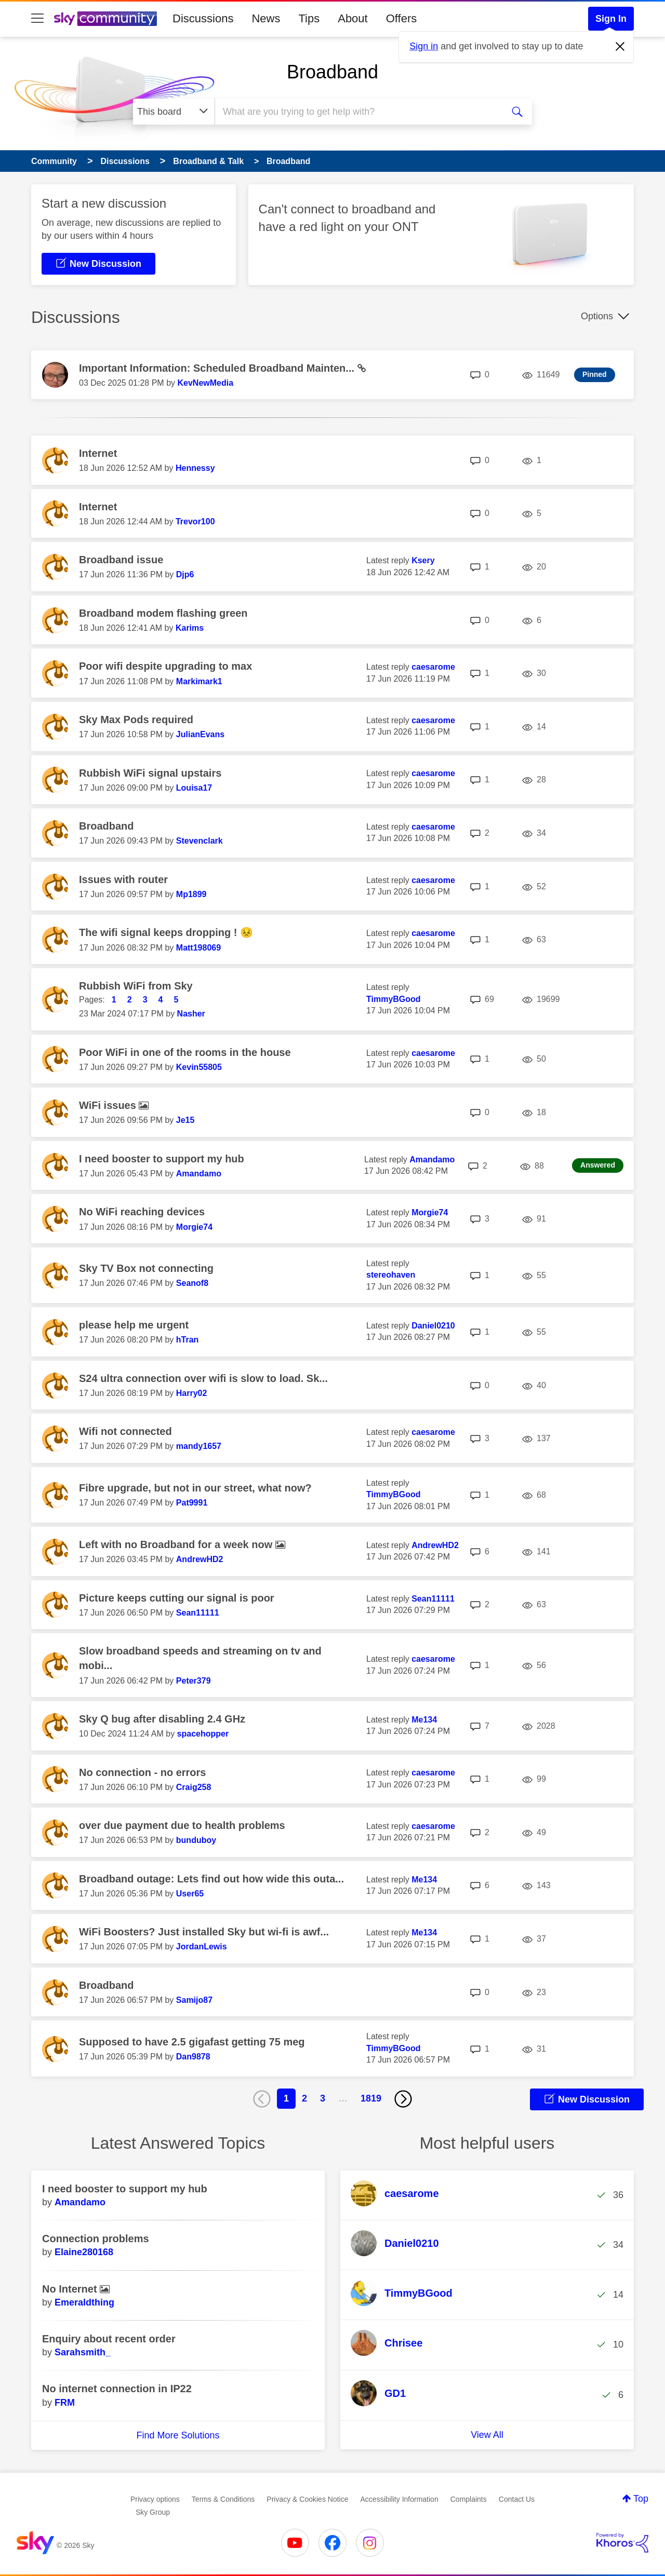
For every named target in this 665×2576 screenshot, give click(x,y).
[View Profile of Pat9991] (192, 1502)
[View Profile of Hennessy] (195, 468)
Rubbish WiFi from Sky (136, 986)
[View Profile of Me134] (424, 1719)
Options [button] (597, 316)
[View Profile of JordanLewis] (201, 1946)
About (353, 18)
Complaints (468, 2499)
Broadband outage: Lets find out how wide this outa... (211, 1878)
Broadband (332, 72)
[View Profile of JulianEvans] (200, 734)
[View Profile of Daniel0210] (433, 1325)
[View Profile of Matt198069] (198, 947)
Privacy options (155, 2499)
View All (487, 2435)
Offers (401, 18)
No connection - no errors (142, 1772)
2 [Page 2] (304, 2098)
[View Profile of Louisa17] (194, 787)
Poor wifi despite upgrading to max (165, 666)
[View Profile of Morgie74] (194, 1227)
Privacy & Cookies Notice (307, 2499)
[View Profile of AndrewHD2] (199, 1559)
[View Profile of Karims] (190, 627)
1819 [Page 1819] (371, 2098)
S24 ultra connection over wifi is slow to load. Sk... (203, 1378)
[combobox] (357, 112)
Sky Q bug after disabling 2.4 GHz (162, 1719)
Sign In (611, 18)
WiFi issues (109, 1105)
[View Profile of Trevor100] (195, 521)
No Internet (71, 2289)
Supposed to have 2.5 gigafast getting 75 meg (192, 2042)
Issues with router (123, 879)
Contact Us (517, 2499)
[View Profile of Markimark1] (199, 681)
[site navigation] (37, 18)
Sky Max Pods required (136, 719)
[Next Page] (403, 2099)
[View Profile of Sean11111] (197, 1612)
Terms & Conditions (223, 2499)
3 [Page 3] (322, 2098)
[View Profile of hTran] (187, 1339)
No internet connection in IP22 (117, 2388)
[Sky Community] (105, 18)
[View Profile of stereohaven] (390, 1274)
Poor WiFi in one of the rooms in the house (185, 1052)
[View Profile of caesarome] (433, 666)
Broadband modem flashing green (163, 613)
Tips (309, 18)
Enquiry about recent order (109, 2338)
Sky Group (153, 2512)
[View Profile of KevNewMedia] (205, 382)
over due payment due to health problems (182, 1825)
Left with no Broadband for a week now (177, 1544)
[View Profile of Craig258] (193, 1787)
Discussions (202, 18)
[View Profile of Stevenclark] (199, 840)
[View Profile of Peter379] (193, 1680)
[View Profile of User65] (190, 1893)
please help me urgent (134, 1325)
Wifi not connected (125, 1431)
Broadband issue (121, 559)
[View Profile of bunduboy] (196, 1840)
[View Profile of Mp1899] (191, 894)
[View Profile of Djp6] (185, 574)
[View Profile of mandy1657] (198, 1446)
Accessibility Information (399, 2499)
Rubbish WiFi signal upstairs (150, 773)
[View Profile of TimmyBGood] (393, 999)
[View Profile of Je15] (185, 1120)
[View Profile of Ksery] (422, 560)
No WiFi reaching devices (142, 1211)
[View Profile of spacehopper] (203, 1733)
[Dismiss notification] (620, 46)
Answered (597, 1165)
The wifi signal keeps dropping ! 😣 (166, 932)
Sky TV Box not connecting (146, 1268)
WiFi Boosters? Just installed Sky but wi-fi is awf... (204, 1931)
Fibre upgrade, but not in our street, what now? (195, 1488)
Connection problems (95, 2238)
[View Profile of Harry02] (191, 1393)
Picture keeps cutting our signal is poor (176, 1598)
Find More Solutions (177, 2435)
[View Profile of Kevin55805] (199, 1067)
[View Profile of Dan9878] (193, 2056)
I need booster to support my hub (161, 1158)
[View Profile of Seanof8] (192, 1283)
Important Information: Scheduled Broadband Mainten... (218, 368)
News (265, 18)
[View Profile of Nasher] (191, 1013)
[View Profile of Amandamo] (198, 1173)
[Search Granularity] (174, 112)
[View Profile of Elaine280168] (84, 2252)
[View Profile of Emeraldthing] (84, 2302)
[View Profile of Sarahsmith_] (83, 2352)
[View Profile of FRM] (65, 2402)
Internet (98, 453)
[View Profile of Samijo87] (194, 2000)
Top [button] (640, 2498)
